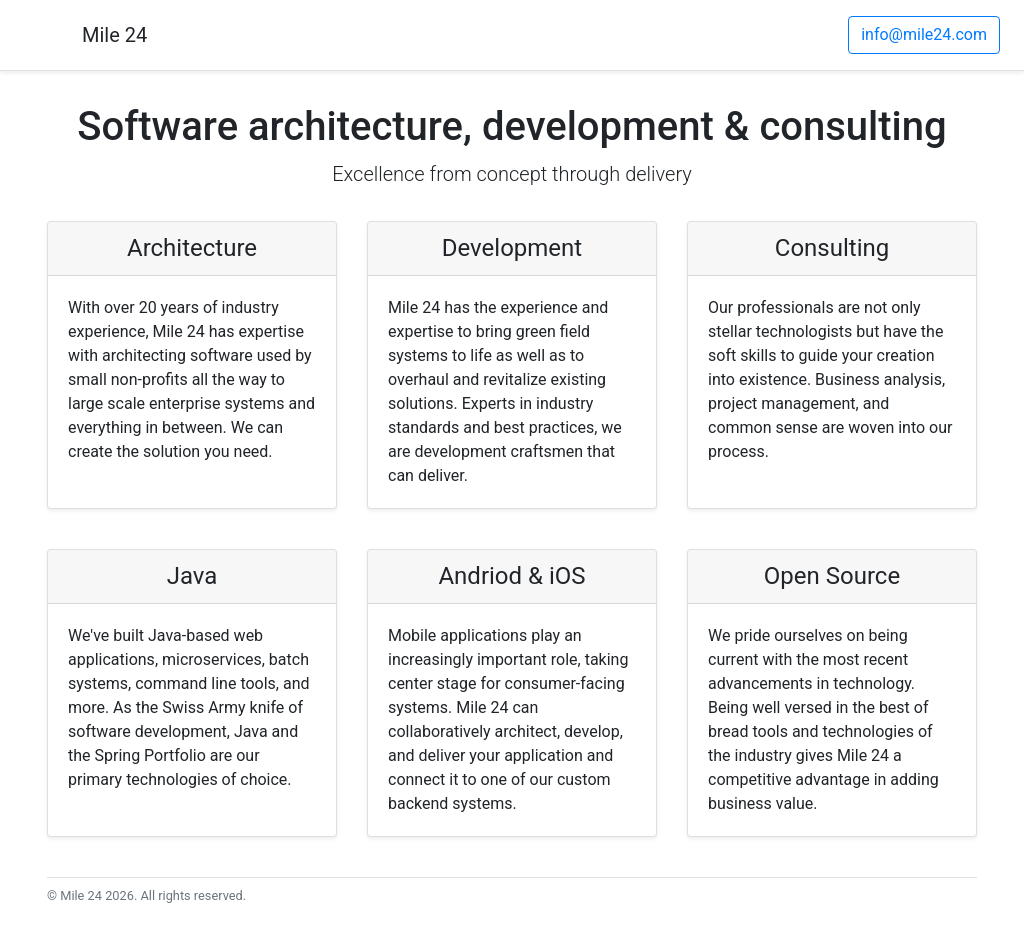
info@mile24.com (924, 34)
